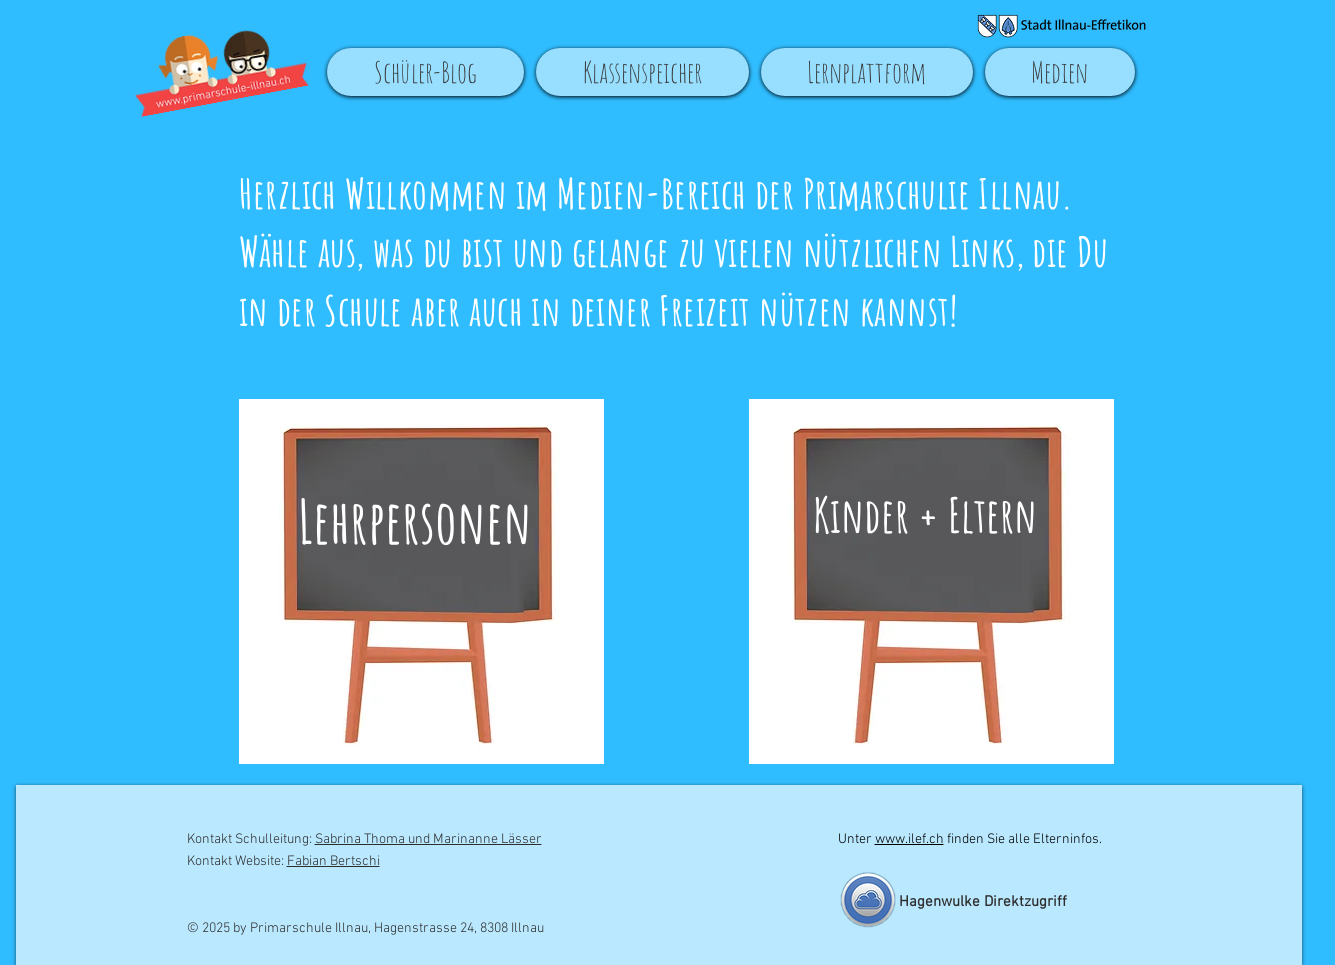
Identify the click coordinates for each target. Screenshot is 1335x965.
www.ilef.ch (909, 839)
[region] (429, 589)
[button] (642, 72)
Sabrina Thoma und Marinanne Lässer (428, 839)
